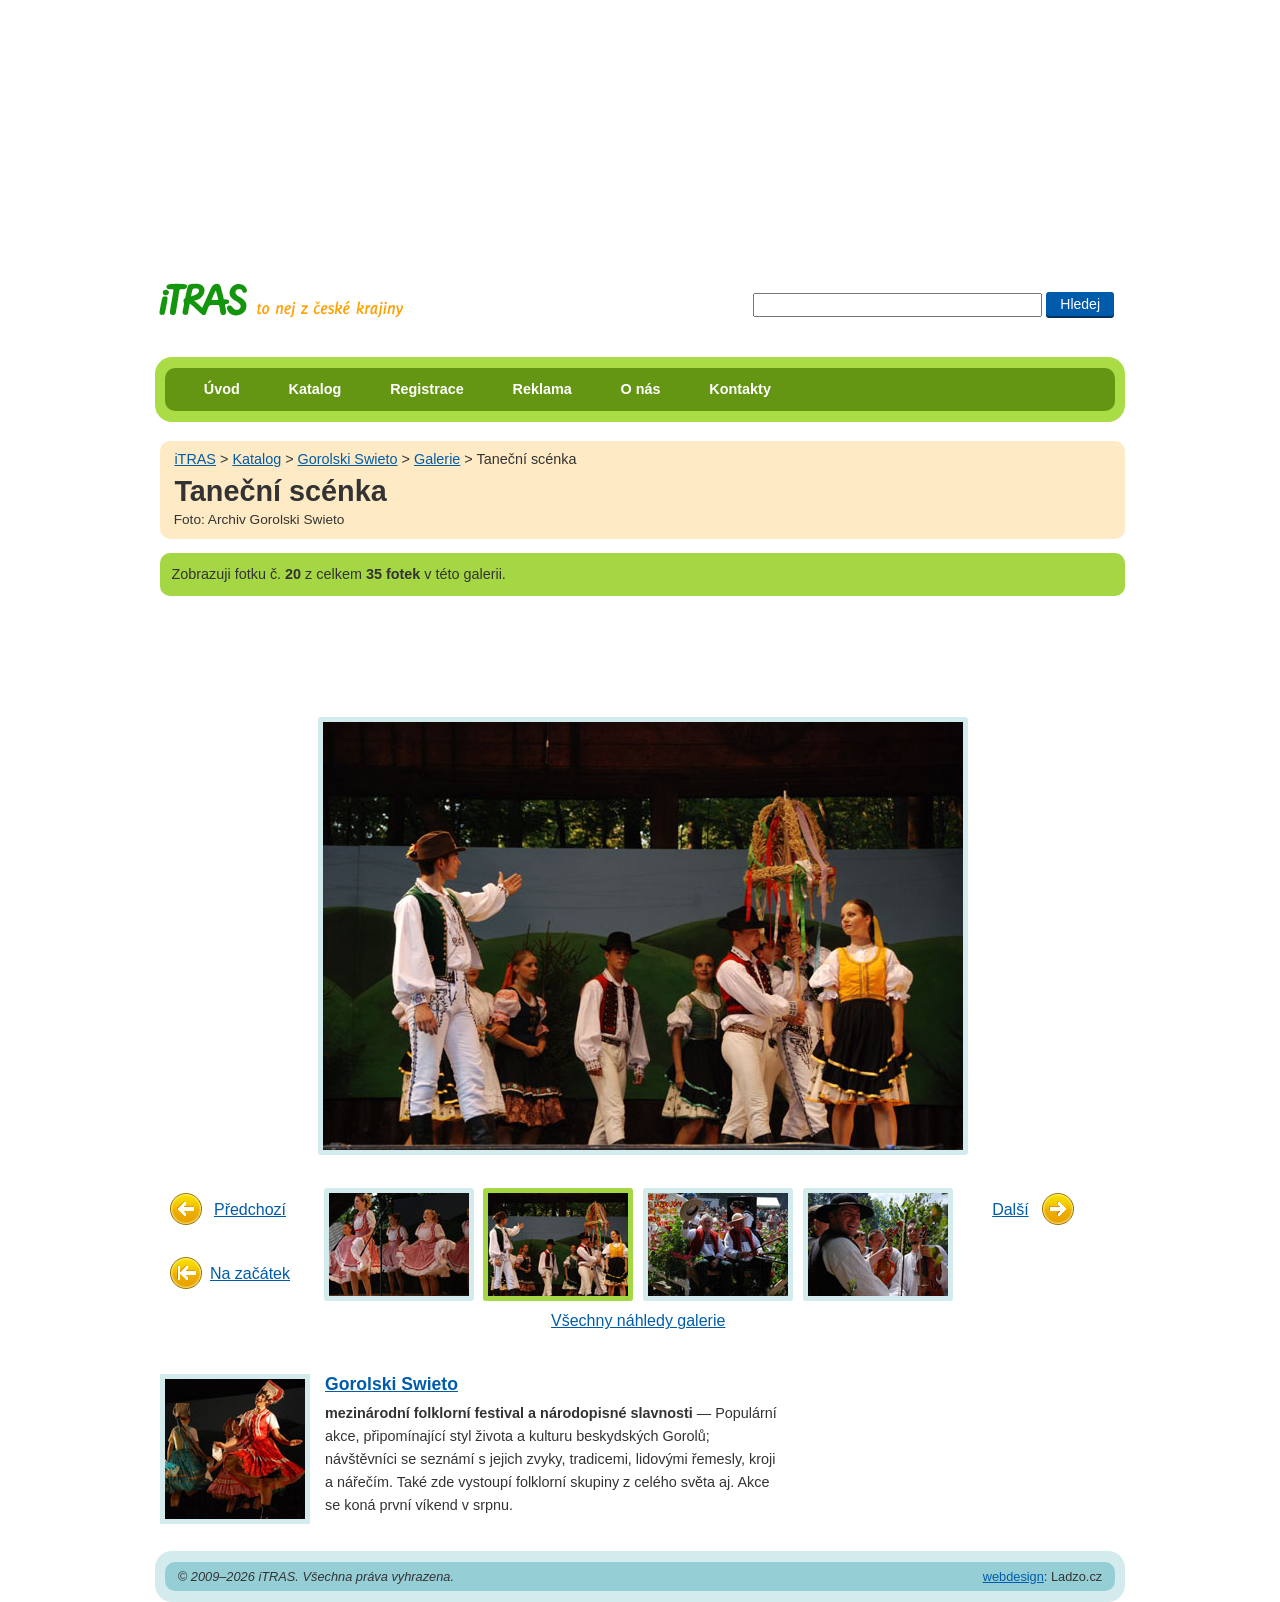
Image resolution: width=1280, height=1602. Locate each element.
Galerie (437, 459)
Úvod (222, 389)
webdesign (1013, 1576)
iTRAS (195, 459)
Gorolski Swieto (348, 459)
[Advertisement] (640, 125)
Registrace (427, 389)
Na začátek (250, 1273)
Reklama (542, 389)
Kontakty (740, 389)
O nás (641, 389)
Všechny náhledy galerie (638, 1320)
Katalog (315, 389)
